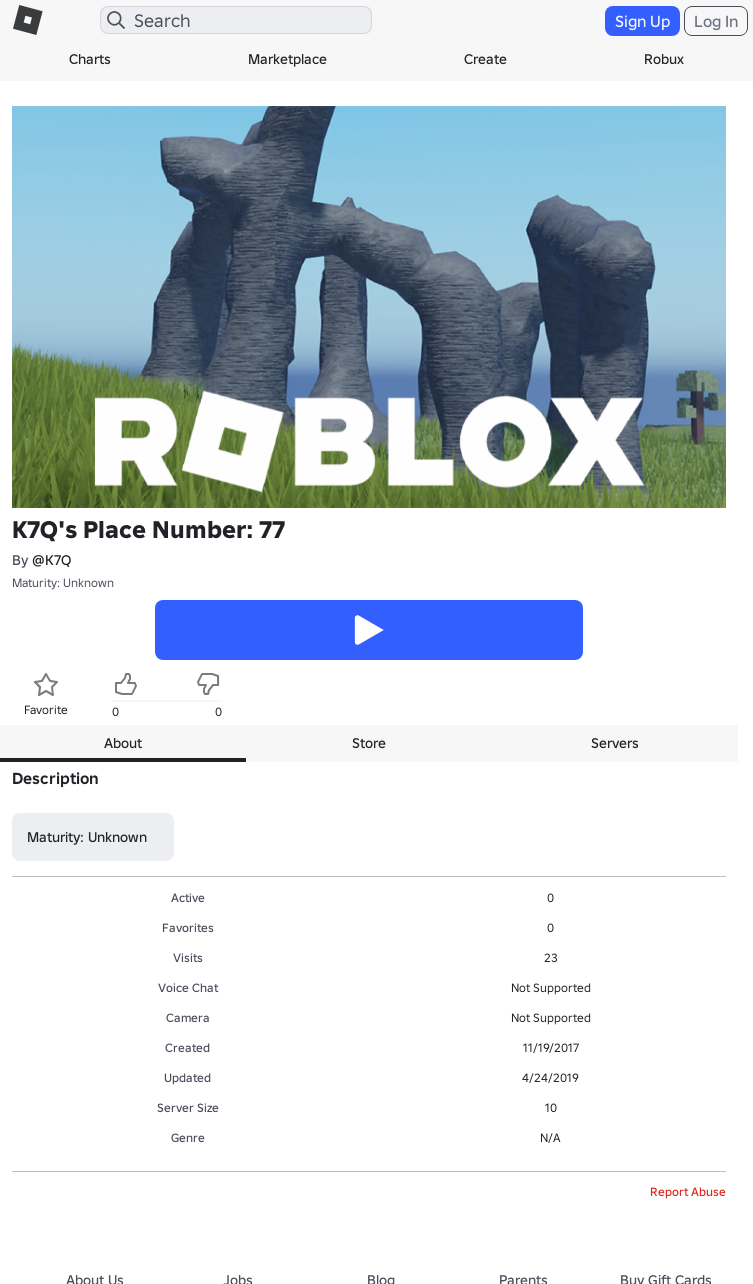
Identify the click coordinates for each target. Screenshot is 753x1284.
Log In (716, 21)
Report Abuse (688, 1191)
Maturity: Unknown (63, 582)
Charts (90, 59)
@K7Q (51, 560)
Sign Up (642, 21)
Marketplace (287, 59)
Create (485, 59)
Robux (664, 59)
